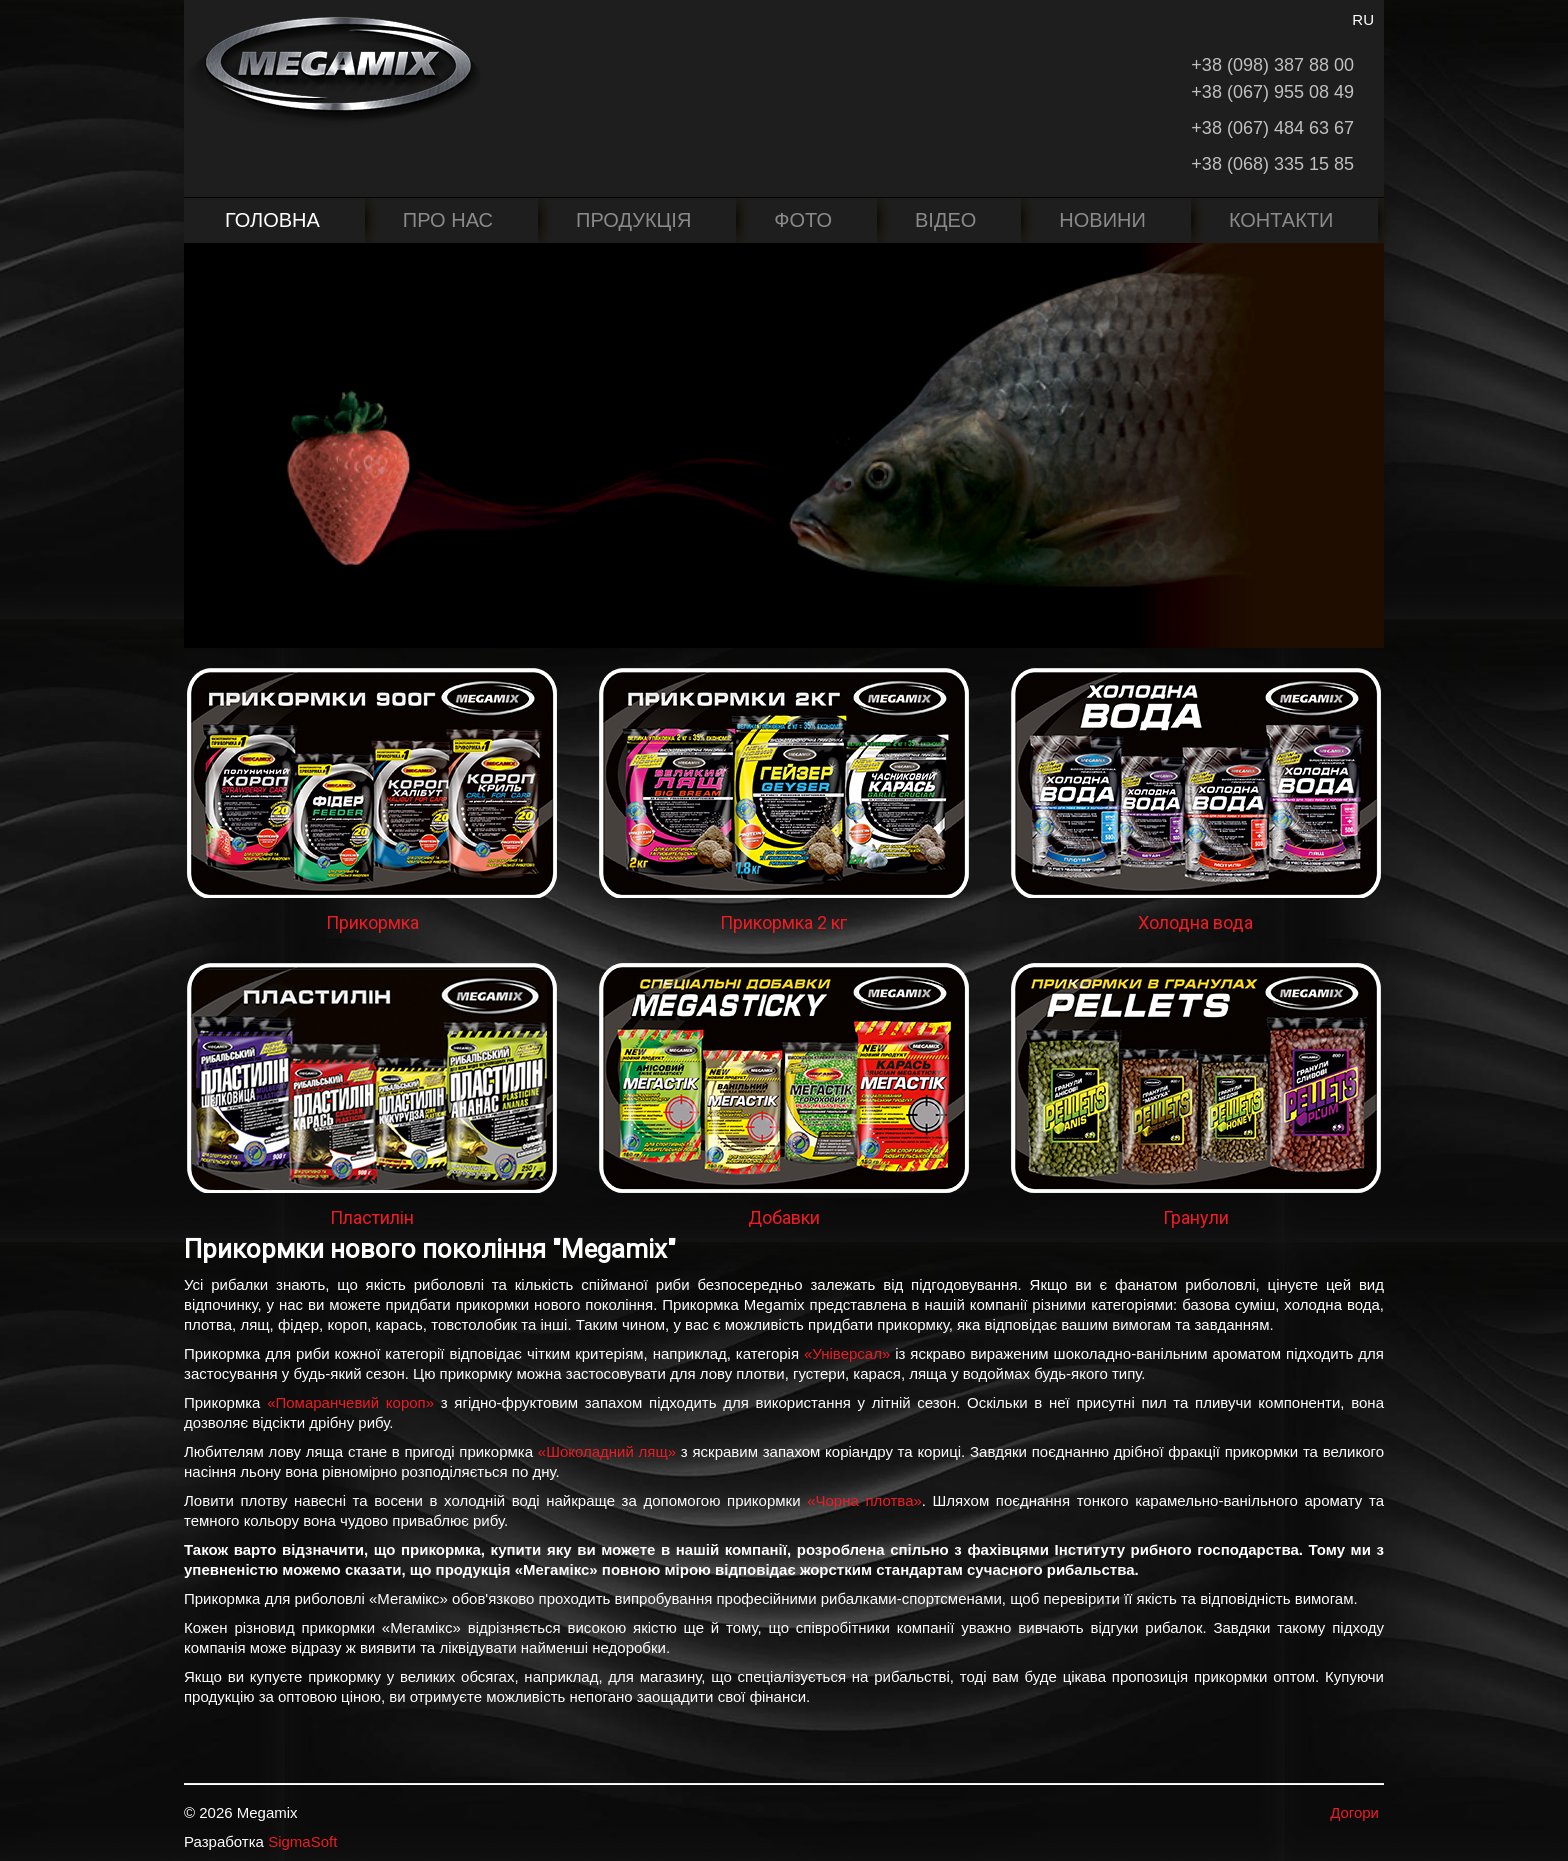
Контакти (1281, 220)
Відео (945, 220)
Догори (1354, 1812)
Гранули (1196, 1217)
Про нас (448, 220)
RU (1363, 19)
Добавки (784, 1217)
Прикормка (372, 922)
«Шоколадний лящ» (607, 1451)
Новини (1102, 220)
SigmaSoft (302, 1841)
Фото (803, 220)
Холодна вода (1195, 922)
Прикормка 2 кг (783, 922)
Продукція (633, 220)
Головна (272, 220)
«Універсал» (847, 1353)
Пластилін (372, 1217)
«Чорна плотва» (864, 1500)
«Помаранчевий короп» (350, 1402)
